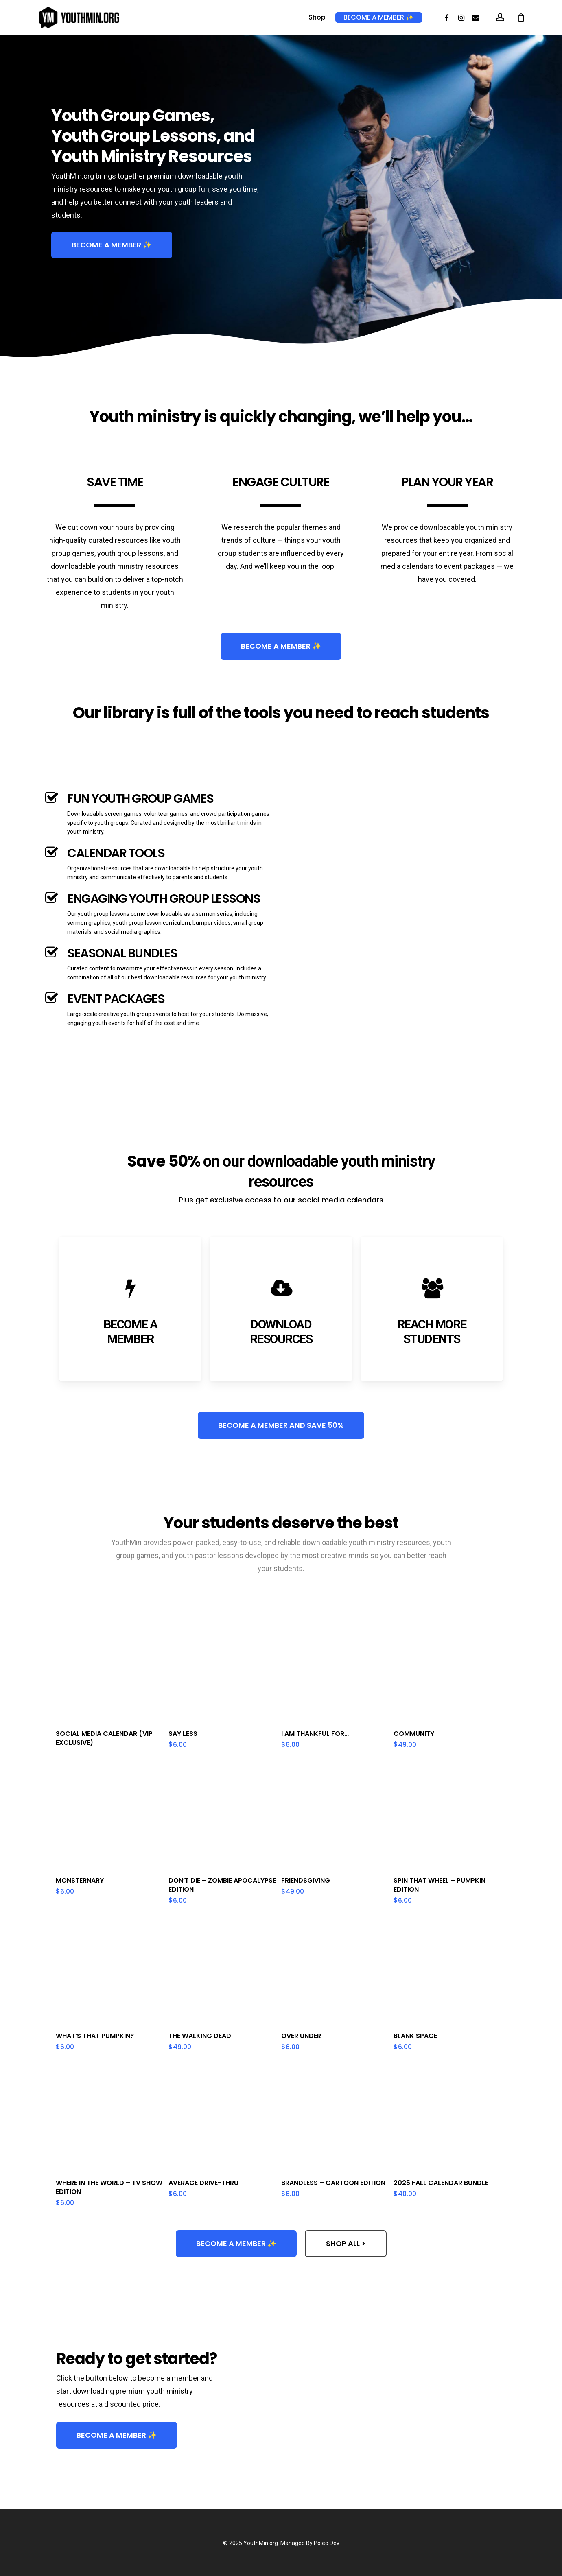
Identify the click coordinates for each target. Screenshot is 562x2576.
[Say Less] (222, 1668)
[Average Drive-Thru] (222, 2117)
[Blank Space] (447, 1971)
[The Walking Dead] (222, 1971)
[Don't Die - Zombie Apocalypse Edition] (222, 1815)
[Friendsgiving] (335, 1815)
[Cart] (520, 17)
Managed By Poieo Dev (309, 2543)
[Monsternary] (110, 1815)
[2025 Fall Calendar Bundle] (447, 2117)
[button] (111, 245)
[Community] (447, 1668)
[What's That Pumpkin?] (110, 1971)
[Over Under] (335, 1971)
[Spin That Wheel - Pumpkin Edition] (447, 1815)
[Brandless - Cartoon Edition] (335, 2117)
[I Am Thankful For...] (335, 1668)
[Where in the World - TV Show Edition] (110, 2117)
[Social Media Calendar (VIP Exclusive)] (110, 1668)
